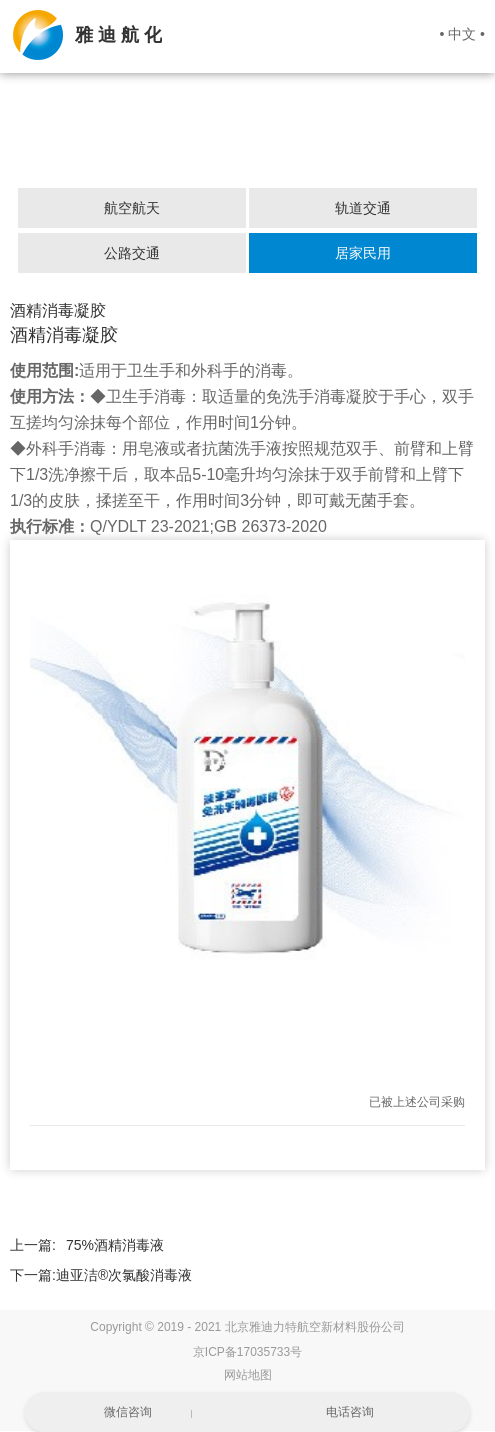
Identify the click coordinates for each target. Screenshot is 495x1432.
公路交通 (132, 254)
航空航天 (132, 209)
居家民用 (363, 254)
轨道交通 (363, 209)
